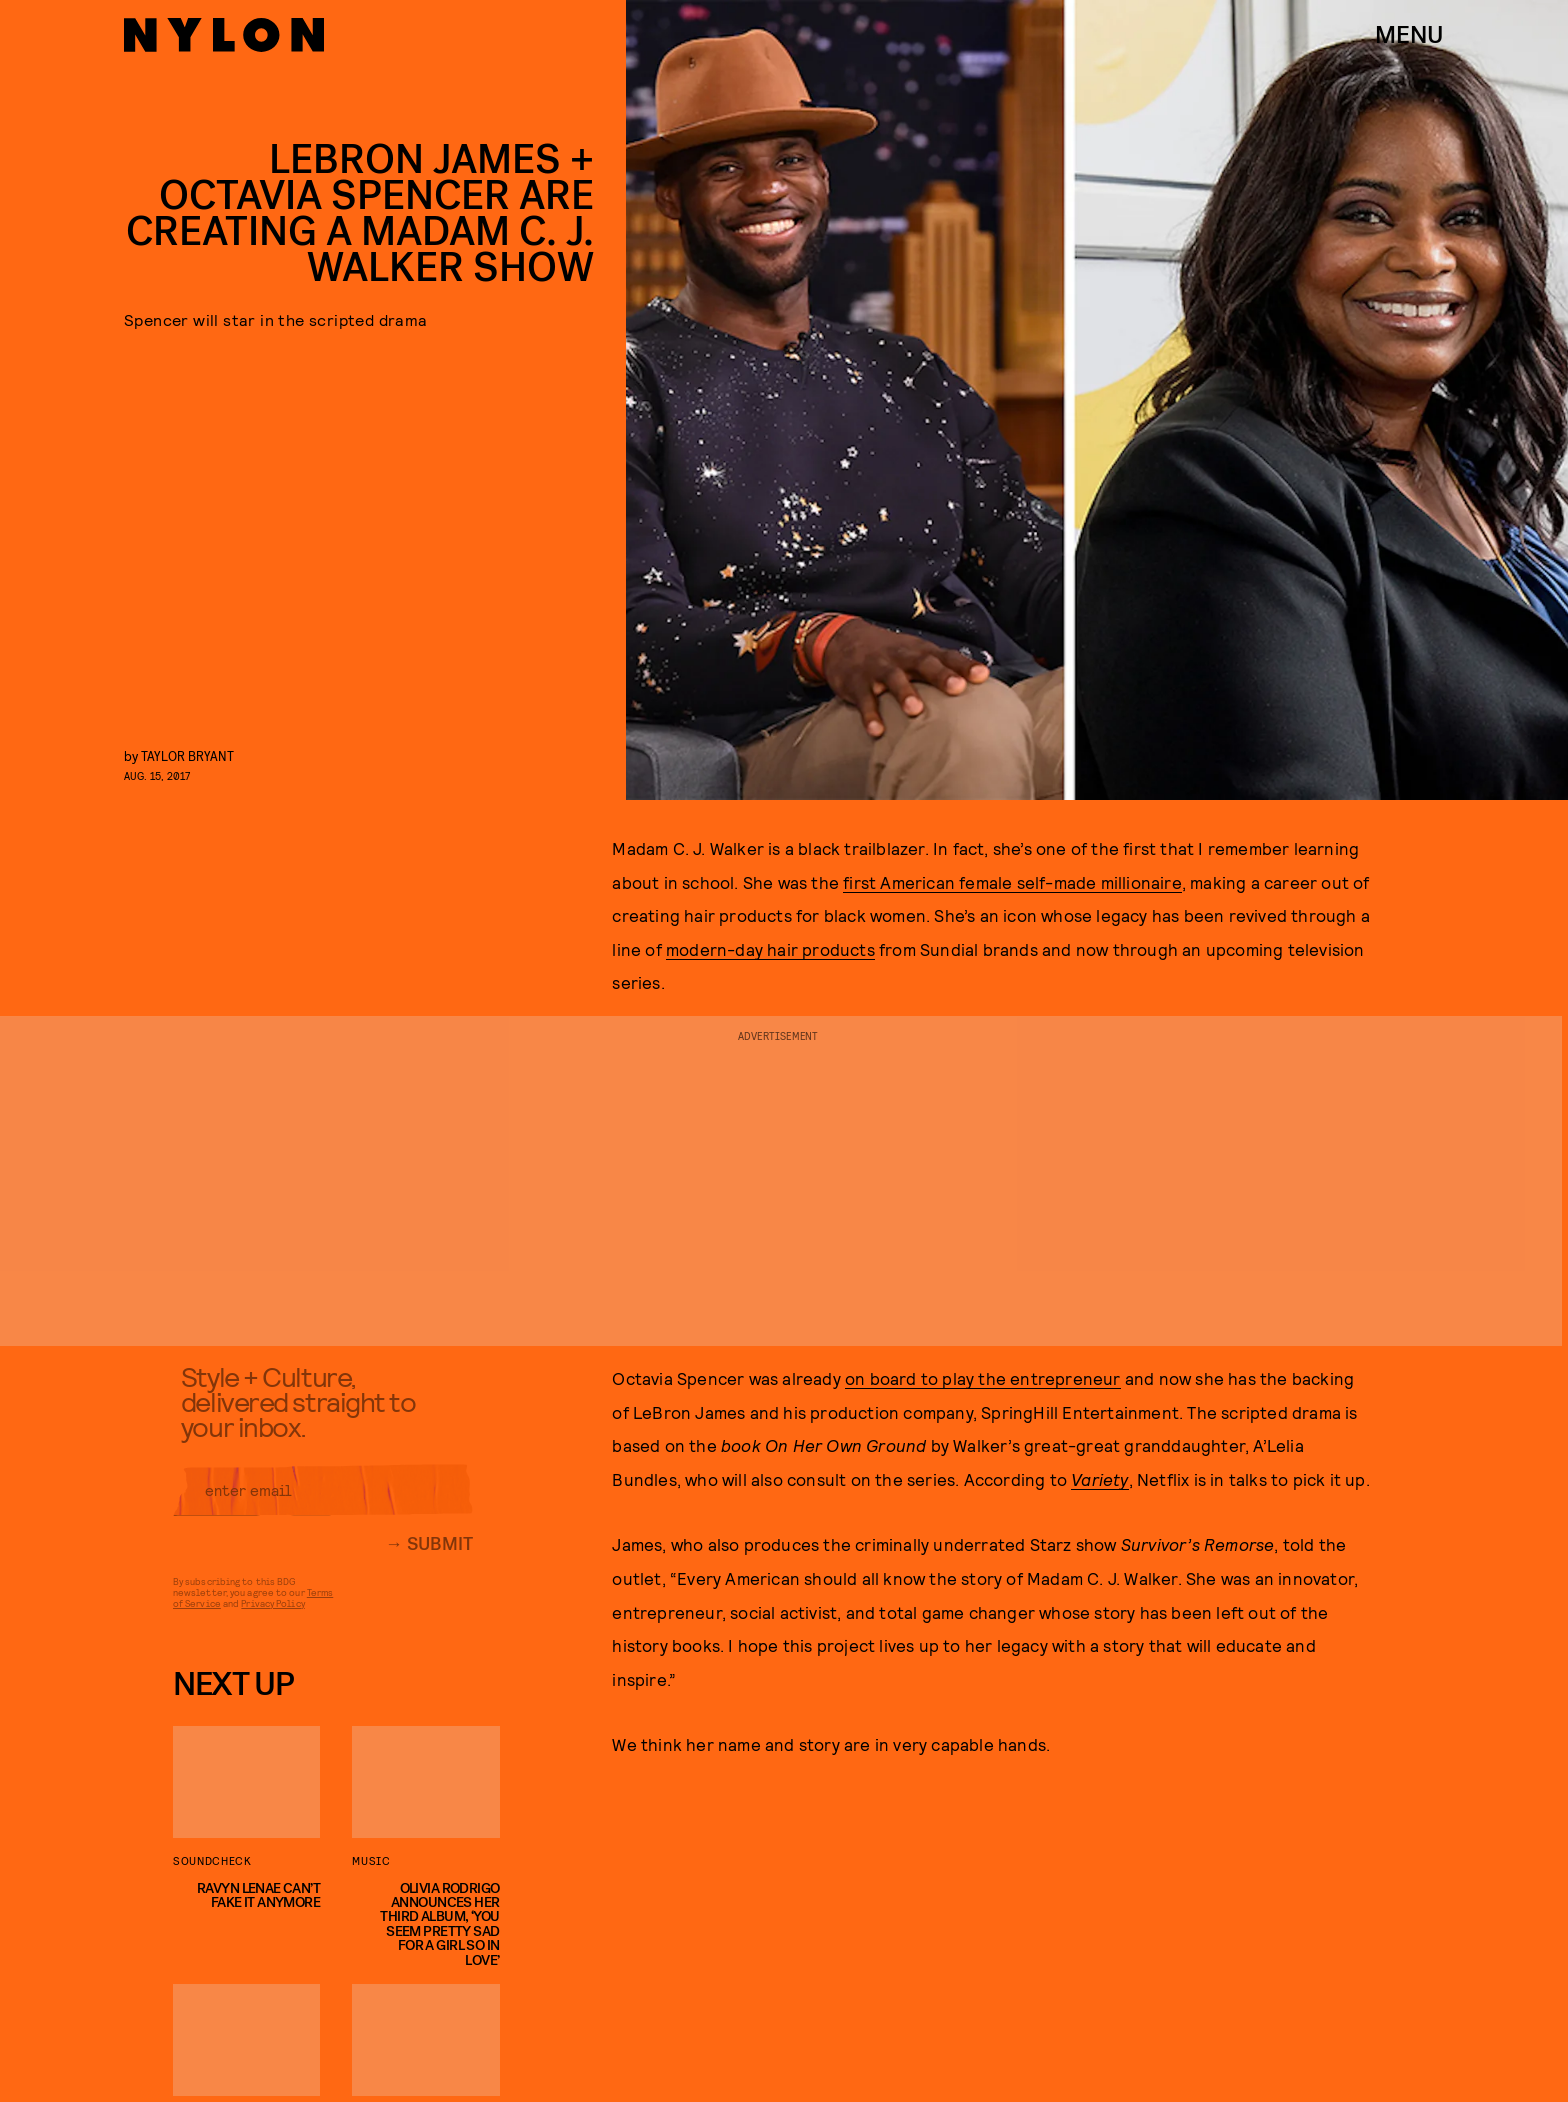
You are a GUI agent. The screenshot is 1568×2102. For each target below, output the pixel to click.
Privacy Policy (272, 1613)
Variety (1099, 1479)
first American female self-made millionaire (1012, 882)
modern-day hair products (770, 949)
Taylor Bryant (187, 755)
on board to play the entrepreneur (983, 1378)
